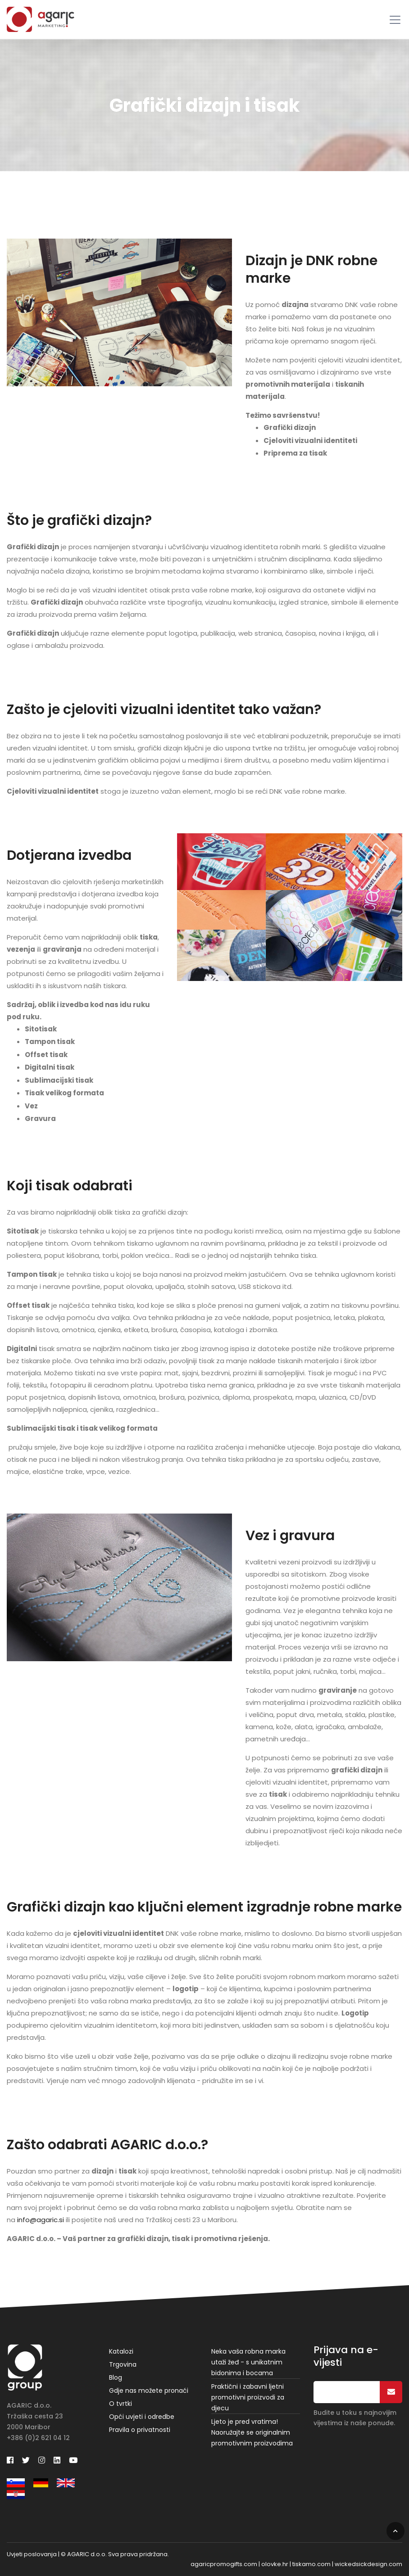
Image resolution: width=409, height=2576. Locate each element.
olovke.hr (274, 2564)
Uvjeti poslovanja (32, 2554)
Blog (115, 2377)
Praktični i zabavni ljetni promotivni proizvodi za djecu (247, 2397)
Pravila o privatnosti (139, 2429)
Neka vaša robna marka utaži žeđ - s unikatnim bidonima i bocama (248, 2362)
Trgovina (122, 2364)
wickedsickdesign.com (368, 2564)
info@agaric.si (40, 2219)
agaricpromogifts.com (224, 2564)
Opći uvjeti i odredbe (141, 2416)
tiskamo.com (311, 2564)
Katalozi (121, 2351)
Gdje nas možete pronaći (148, 2390)
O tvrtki (120, 2403)
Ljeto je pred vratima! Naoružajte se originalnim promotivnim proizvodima (252, 2432)
